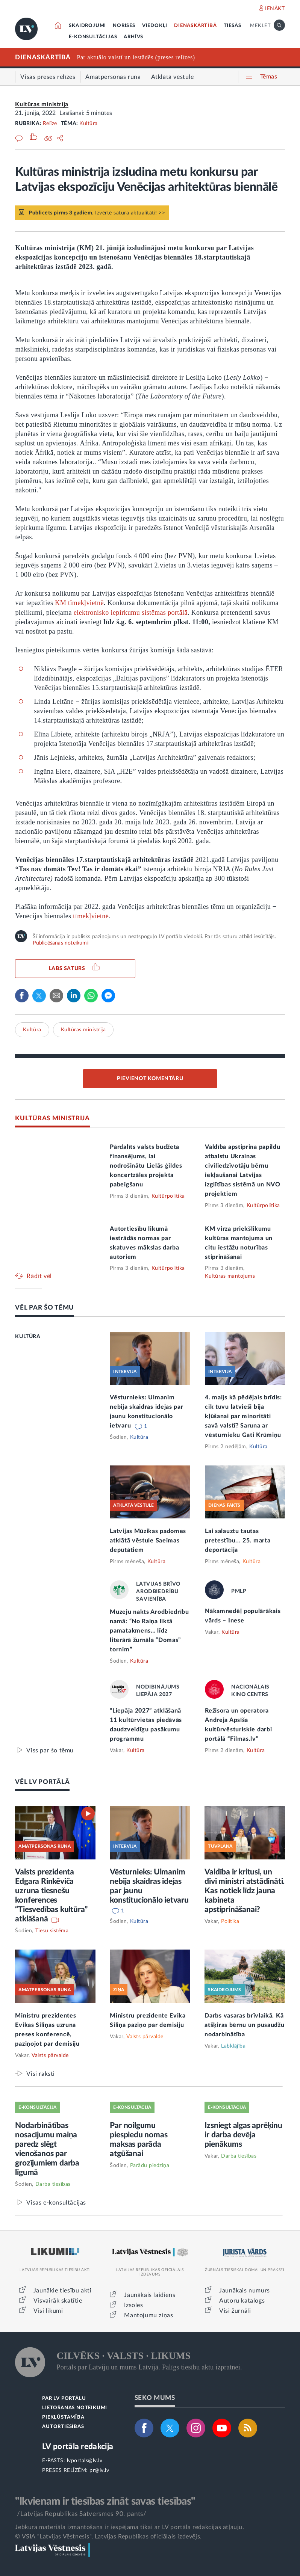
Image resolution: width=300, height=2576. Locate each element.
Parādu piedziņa (150, 2165)
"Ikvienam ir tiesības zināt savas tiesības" (105, 2501)
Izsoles (133, 2305)
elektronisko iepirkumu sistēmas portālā (131, 612)
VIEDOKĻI (154, 25)
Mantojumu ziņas (148, 2315)
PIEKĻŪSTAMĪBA (63, 2417)
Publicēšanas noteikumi (60, 943)
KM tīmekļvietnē (79, 603)
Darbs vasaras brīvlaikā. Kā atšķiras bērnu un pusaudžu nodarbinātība (244, 2025)
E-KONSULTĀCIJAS (93, 37)
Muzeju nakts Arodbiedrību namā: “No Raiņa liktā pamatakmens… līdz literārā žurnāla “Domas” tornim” (149, 1630)
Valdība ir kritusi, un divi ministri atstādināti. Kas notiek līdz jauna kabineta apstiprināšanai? (245, 1891)
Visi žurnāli (235, 2311)
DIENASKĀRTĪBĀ (195, 25)
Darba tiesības (53, 2184)
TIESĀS (232, 25)
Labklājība (233, 2046)
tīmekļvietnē (91, 916)
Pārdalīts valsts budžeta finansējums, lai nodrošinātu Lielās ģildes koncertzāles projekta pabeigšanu (146, 1166)
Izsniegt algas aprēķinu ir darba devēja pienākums (243, 2135)
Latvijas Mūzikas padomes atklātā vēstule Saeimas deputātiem (148, 1540)
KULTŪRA (27, 1336)
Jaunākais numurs (244, 2291)
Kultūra (88, 123)
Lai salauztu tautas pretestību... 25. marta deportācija (237, 1540)
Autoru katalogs (242, 2301)
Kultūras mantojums (230, 1276)
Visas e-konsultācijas (56, 2202)
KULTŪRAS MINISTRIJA (52, 1118)
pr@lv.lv (99, 2470)
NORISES (124, 25)
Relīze (50, 123)
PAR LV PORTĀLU (64, 2398)
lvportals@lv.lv (85, 2460)
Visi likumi (48, 2311)
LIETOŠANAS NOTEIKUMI (74, 2407)
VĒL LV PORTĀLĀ (42, 1782)
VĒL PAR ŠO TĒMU (44, 1307)
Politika (230, 1921)
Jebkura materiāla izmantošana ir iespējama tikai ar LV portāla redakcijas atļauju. (129, 2527)
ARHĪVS (133, 37)
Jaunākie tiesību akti (62, 2291)
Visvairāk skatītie (57, 2301)
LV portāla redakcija (77, 2447)
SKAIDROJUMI (87, 25)
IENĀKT (275, 8)
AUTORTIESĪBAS (63, 2426)
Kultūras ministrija (41, 104)
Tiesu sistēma (52, 1930)
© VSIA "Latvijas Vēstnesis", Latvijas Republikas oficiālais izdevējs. (108, 2537)
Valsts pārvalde (50, 2055)
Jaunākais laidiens (149, 2295)
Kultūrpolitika (168, 1196)
